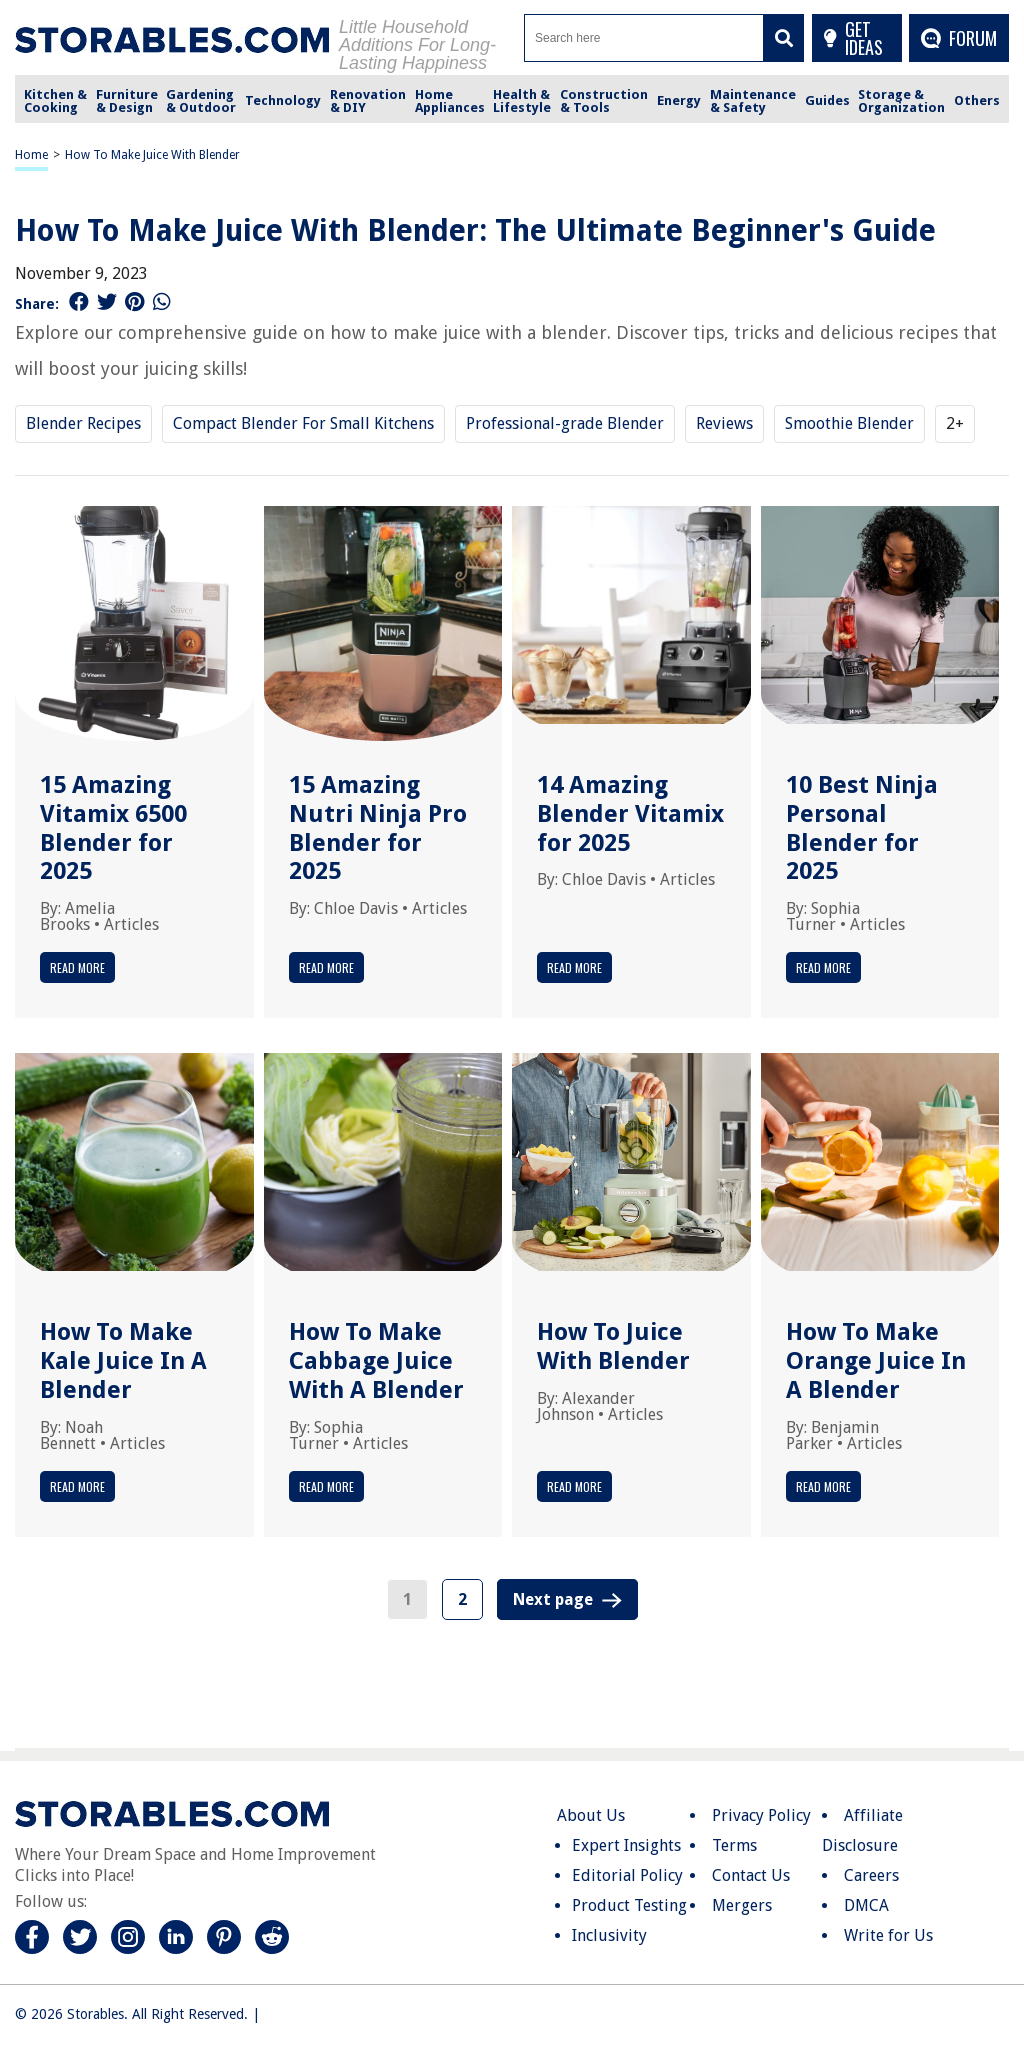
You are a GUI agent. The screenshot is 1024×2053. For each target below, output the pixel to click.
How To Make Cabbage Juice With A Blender (376, 1361)
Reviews (724, 423)
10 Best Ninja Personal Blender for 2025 (862, 828)
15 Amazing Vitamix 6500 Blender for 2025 (113, 828)
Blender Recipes (83, 423)
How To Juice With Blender (613, 1346)
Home (31, 155)
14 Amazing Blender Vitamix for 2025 (630, 814)
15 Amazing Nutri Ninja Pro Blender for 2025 (378, 828)
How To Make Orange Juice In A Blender (876, 1361)
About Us (591, 1815)
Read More (77, 967)
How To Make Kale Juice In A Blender (123, 1361)
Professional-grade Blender (565, 423)
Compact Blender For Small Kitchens (303, 423)
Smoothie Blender (849, 423)
